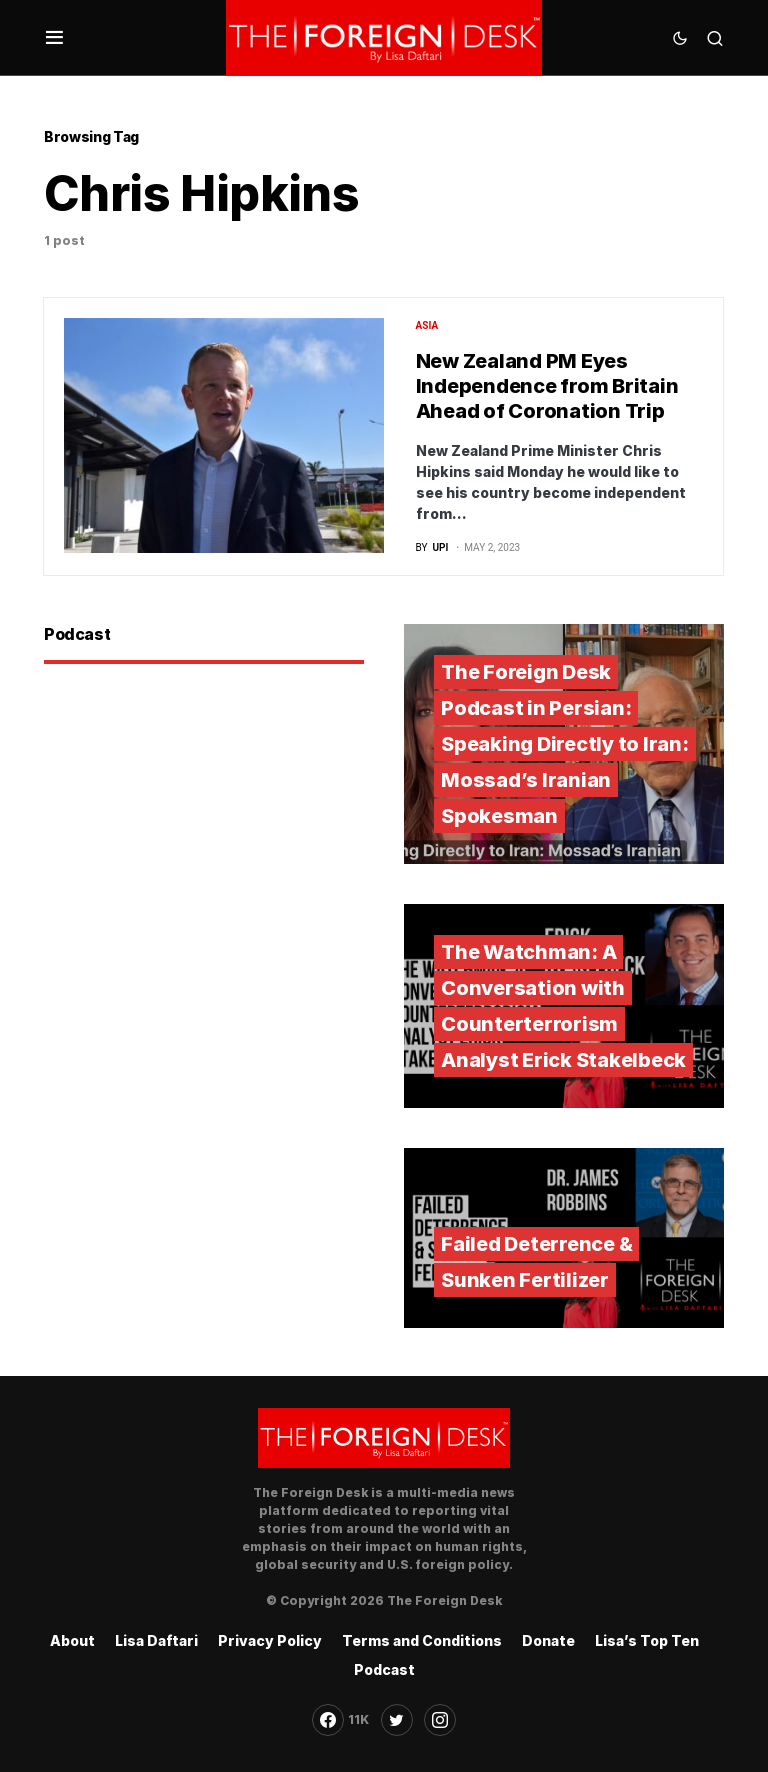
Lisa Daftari (156, 1640)
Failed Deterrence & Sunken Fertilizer (536, 1262)
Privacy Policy (270, 1640)
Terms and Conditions (422, 1640)
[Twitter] (397, 1720)
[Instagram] (440, 1720)
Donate (548, 1640)
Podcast (384, 1669)
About (72, 1640)
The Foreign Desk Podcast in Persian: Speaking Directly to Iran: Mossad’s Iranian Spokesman (565, 744)
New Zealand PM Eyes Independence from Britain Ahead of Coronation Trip (547, 386)
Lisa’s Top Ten (647, 1640)
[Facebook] (340, 1720)
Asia (427, 325)
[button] (54, 38)
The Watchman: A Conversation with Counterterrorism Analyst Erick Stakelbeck (563, 1006)
